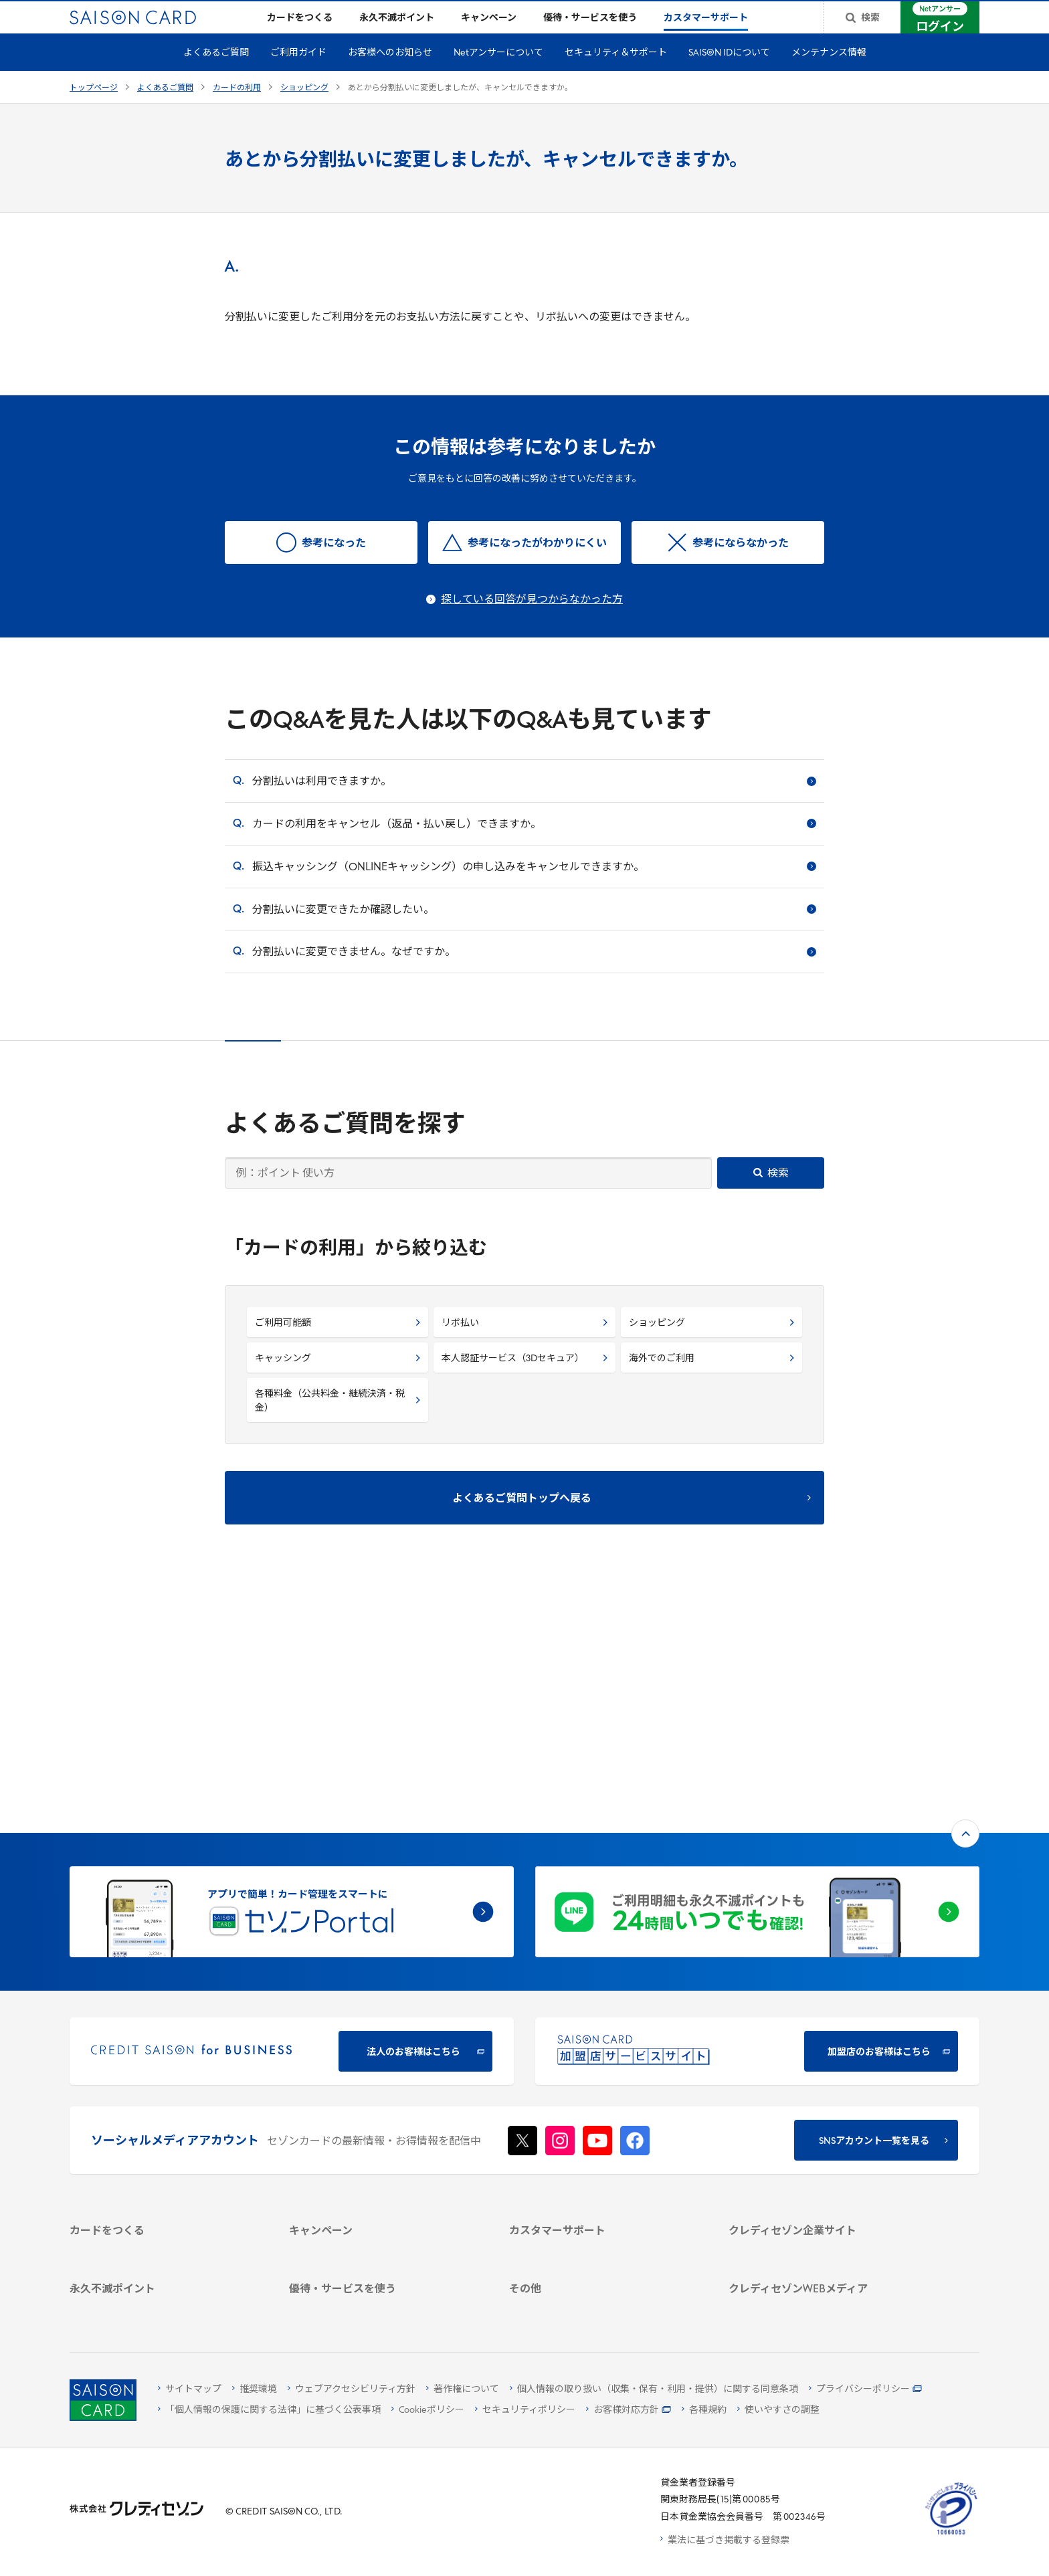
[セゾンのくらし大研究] (823, 2249)
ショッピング (304, 110)
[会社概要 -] (823, 2051)
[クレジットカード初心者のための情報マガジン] (823, 2193)
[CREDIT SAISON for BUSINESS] (292, 1831)
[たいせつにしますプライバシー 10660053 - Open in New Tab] (951, 2535)
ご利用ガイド (298, 74)
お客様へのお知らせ (390, 74)
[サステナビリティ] (823, 2086)
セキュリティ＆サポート (616, 74)
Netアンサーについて (498, 74)
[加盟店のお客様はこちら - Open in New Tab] (757, 1831)
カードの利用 (237, 110)
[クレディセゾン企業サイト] (823, 2034)
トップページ (94, 110)
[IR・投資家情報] (823, 2103)
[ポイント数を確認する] (164, 2305)
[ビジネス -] (823, 2069)
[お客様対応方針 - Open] (628, 2410)
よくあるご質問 (216, 74)
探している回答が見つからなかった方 (532, 621)
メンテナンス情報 (828, 74)
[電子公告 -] (823, 2121)
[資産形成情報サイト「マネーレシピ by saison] (823, 2225)
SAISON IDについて (729, 74)
